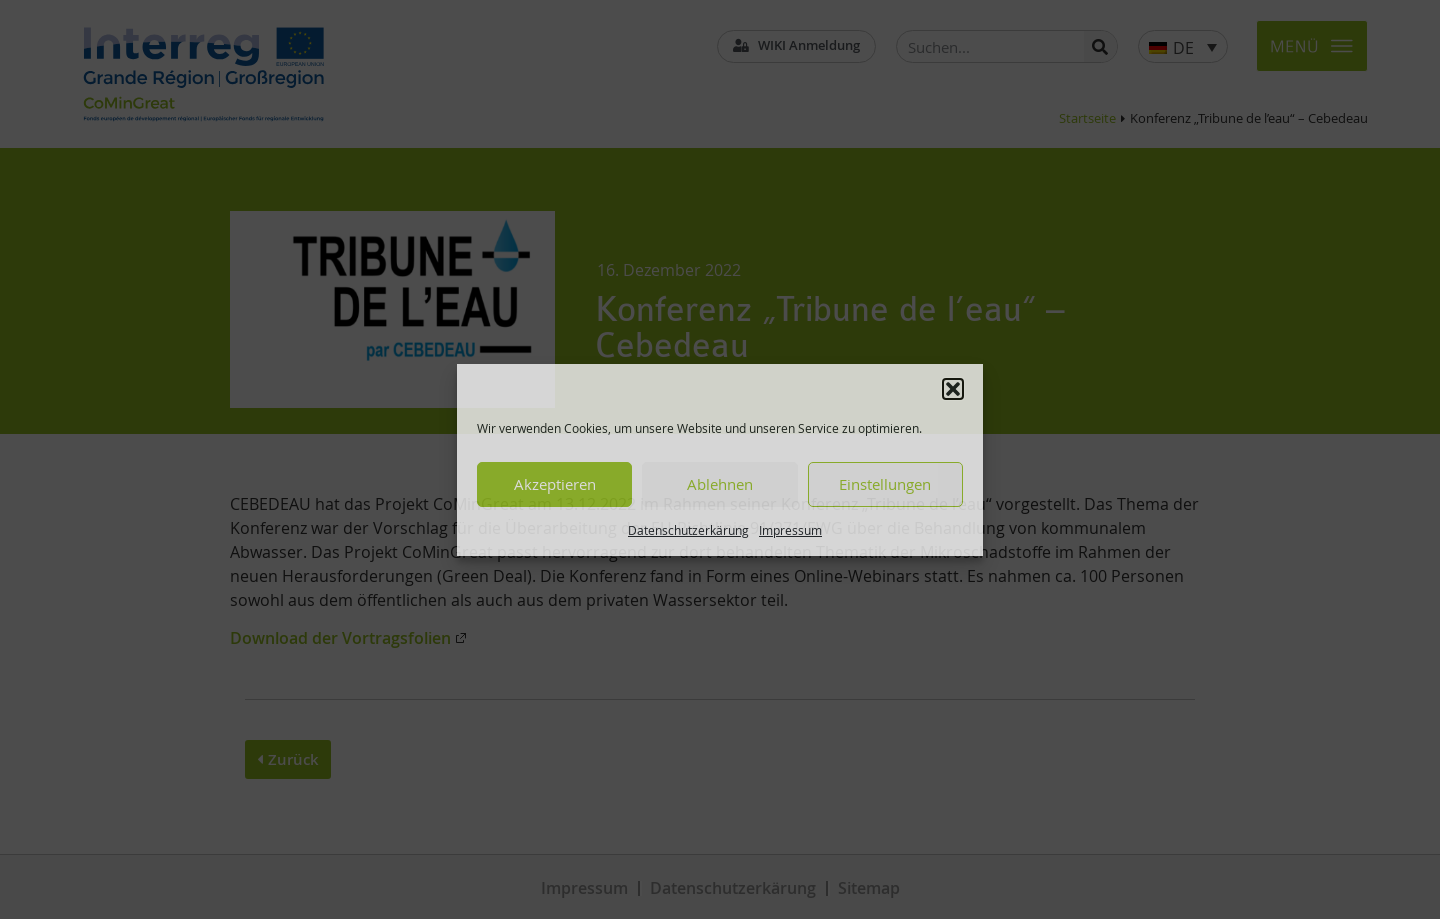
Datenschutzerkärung (688, 530)
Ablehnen (720, 484)
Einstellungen (885, 484)
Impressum (790, 530)
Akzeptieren (555, 484)
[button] (953, 389)
